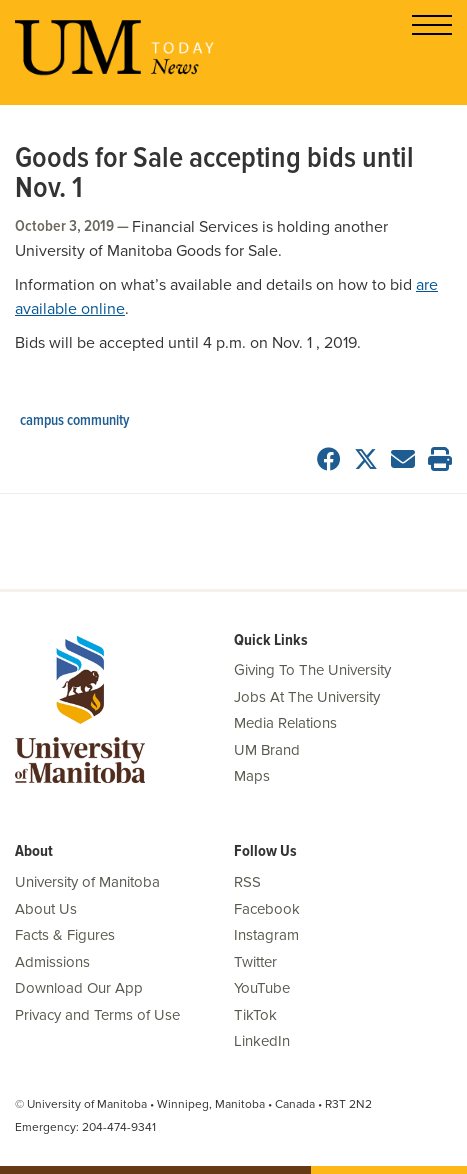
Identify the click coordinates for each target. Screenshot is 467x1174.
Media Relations (285, 723)
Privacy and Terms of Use (97, 1015)
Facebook (267, 909)
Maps (252, 776)
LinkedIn (262, 1041)
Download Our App (79, 988)
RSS (247, 882)
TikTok (255, 1015)
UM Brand (267, 750)
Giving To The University (312, 670)
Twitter (255, 962)
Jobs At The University (307, 697)
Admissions (52, 962)
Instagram (266, 935)
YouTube (262, 988)
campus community (74, 421)
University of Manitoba (87, 882)
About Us (46, 909)
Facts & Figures (65, 935)
